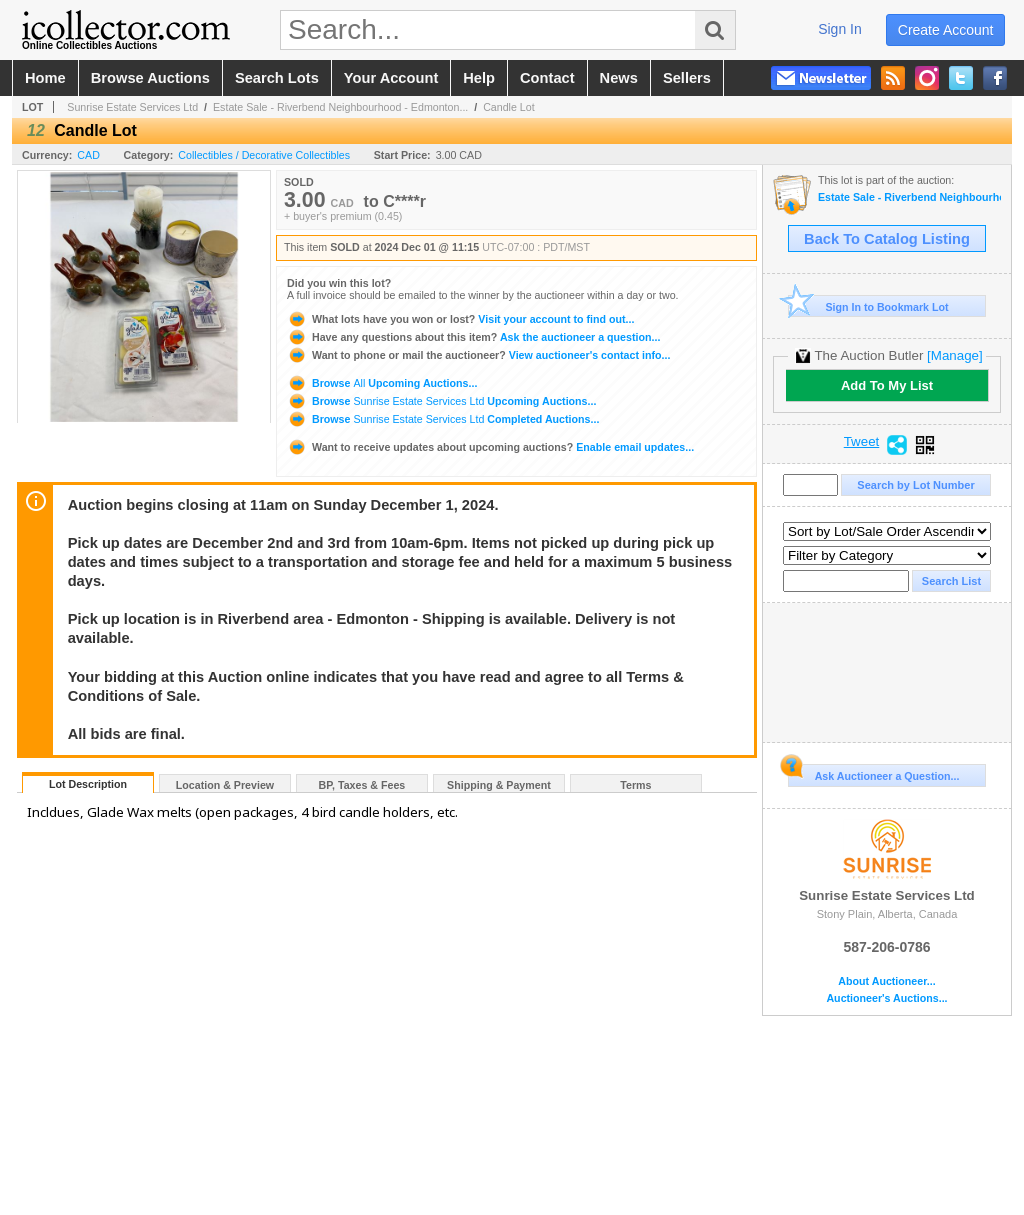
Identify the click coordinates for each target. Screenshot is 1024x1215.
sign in (840, 29)
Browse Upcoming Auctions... (382, 383)
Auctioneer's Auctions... (886, 998)
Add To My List (887, 385)
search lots (277, 78)
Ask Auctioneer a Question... (873, 773)
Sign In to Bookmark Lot (868, 306)
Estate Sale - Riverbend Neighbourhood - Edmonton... (340, 107)
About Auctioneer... (886, 981)
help (479, 78)
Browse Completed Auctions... (443, 419)
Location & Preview (225, 785)
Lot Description (88, 784)
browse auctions (150, 78)
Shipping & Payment (499, 785)
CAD (88, 155)
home (45, 78)
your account (391, 78)
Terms (635, 785)
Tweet (862, 442)
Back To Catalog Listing (887, 239)
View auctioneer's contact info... (478, 355)
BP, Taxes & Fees (362, 785)
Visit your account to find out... (460, 319)
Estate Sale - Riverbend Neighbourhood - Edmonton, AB (909, 197)
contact (547, 78)
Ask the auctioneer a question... (473, 337)
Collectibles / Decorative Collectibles (264, 155)
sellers (687, 78)
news (619, 78)
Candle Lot (509, 107)
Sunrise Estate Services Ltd (132, 107)
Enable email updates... (490, 447)
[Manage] (954, 355)
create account (946, 30)
